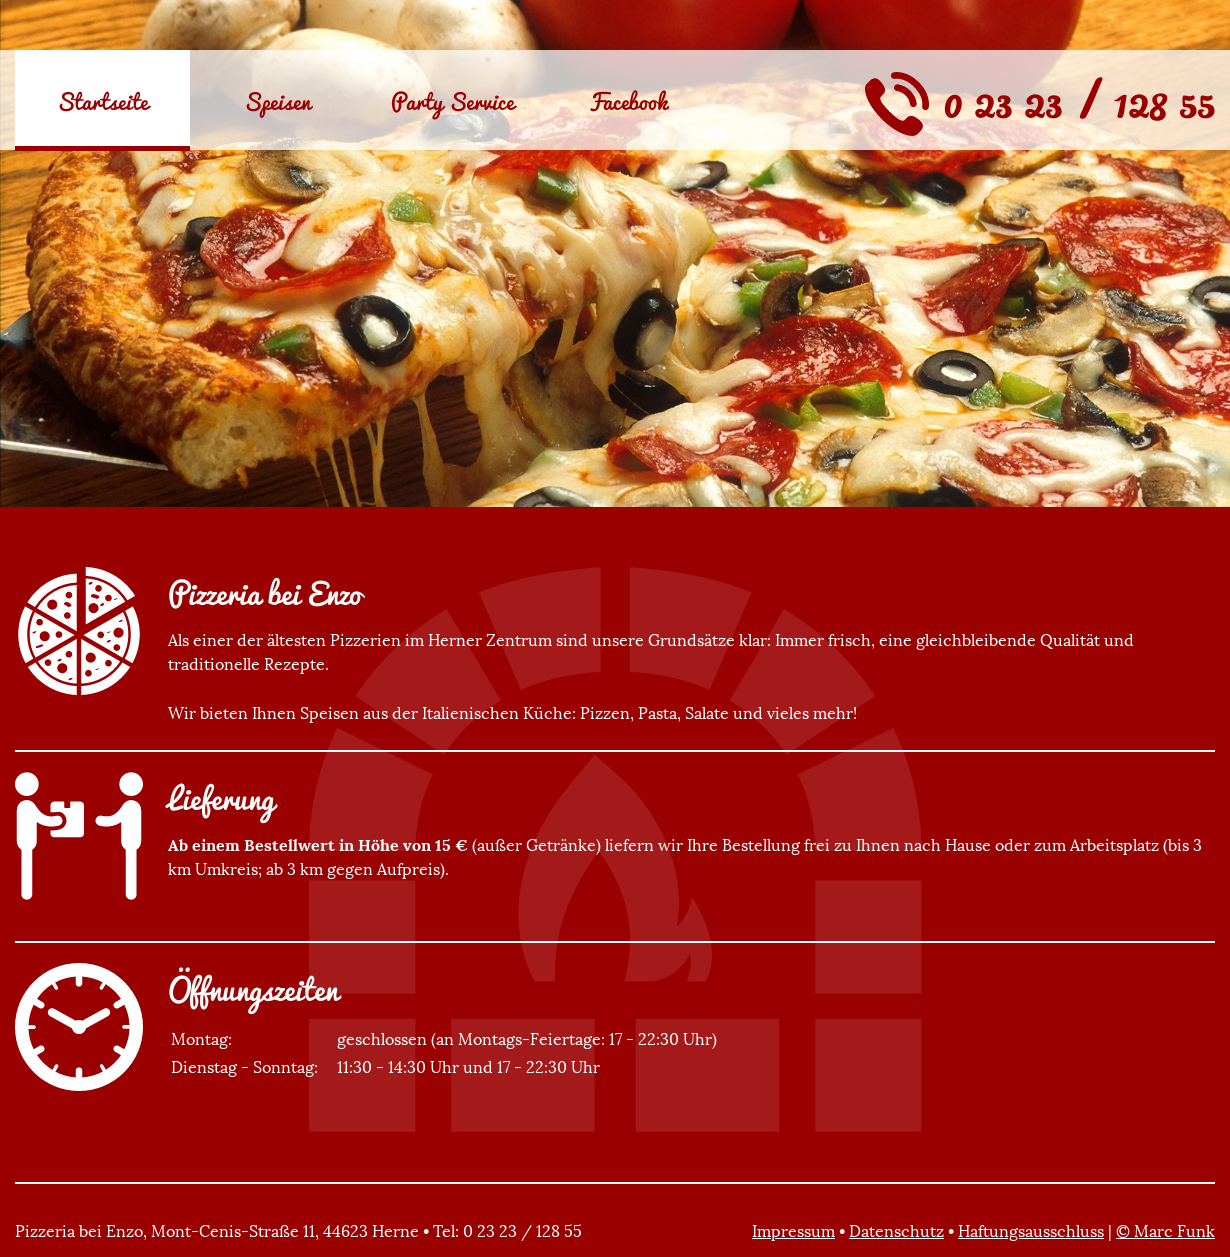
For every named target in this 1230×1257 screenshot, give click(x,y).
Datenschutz (896, 1231)
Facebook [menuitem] (628, 101)
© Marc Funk (1165, 1231)
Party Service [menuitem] (452, 101)
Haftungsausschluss (1031, 1231)
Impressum (793, 1231)
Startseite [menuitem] (102, 101)
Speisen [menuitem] (277, 101)
